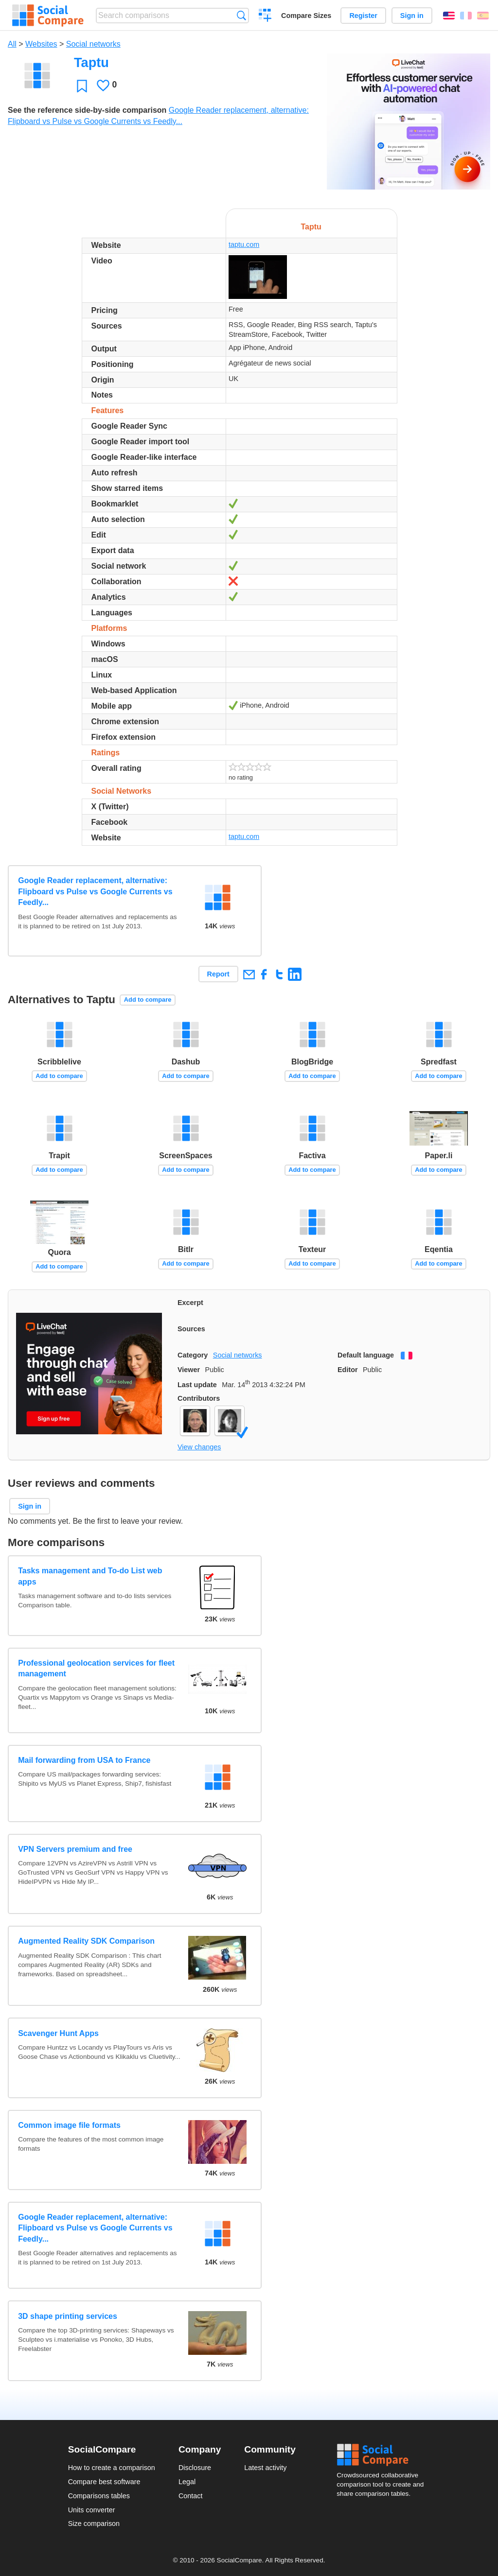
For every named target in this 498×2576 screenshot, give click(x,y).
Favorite (82, 85)
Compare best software (104, 2482)
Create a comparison (265, 16)
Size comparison (94, 2523)
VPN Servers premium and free (75, 1849)
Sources (191, 1329)
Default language (366, 1355)
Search (241, 15)
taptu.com (244, 244)
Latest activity (265, 2468)
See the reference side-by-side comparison (87, 110)
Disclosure (194, 2468)
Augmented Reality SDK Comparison (86, 1941)
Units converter (91, 2510)
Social (383, 2455)
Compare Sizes (306, 15)
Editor (348, 1370)
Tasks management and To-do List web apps (90, 1575)
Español (483, 15)
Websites (41, 44)
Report (218, 974)
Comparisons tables (99, 2496)
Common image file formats (69, 2125)
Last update (197, 1385)
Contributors (199, 1398)
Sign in (412, 15)
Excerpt (190, 1302)
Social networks (93, 44)
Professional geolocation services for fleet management (96, 1668)
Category (193, 1355)
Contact (190, 2496)
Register (363, 15)
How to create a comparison (111, 2468)
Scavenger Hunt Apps (58, 2033)
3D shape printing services (67, 2316)
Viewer (189, 1370)
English (449, 15)
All (12, 44)
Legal (187, 2482)
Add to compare (147, 999)
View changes (199, 1447)
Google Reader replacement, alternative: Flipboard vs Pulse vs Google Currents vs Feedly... (95, 891)
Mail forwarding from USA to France (84, 1760)
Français (466, 15)
